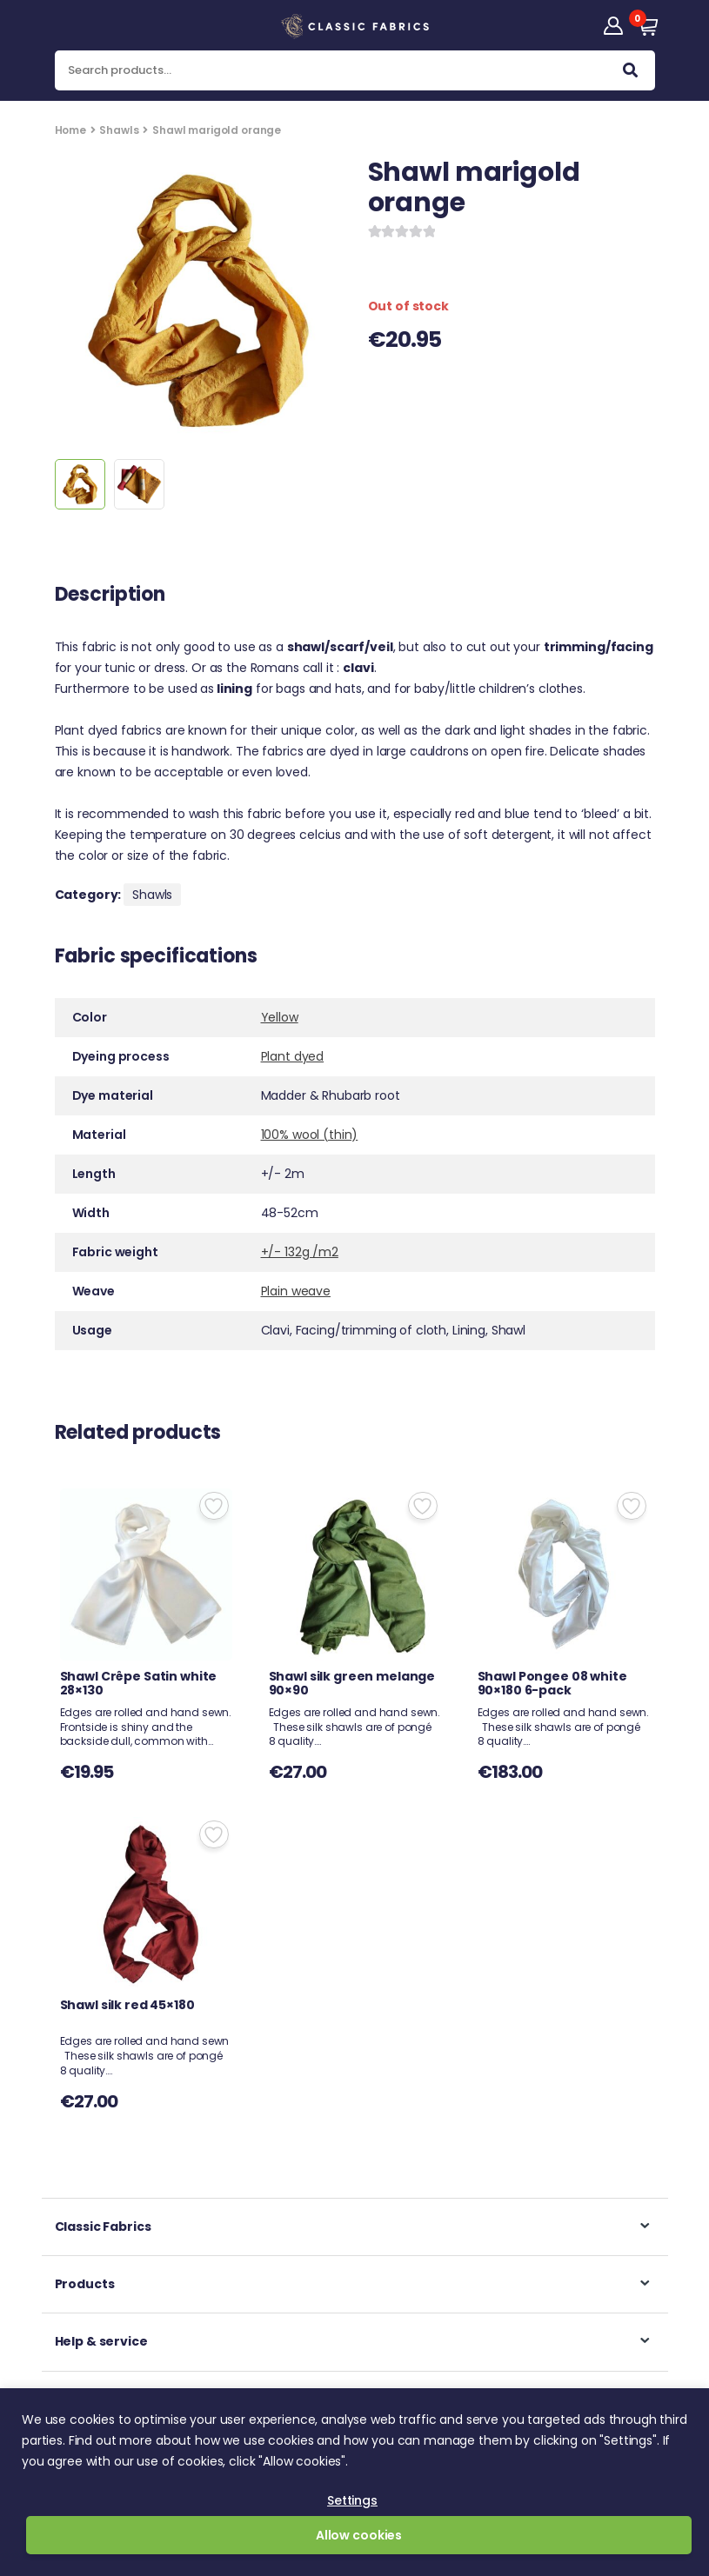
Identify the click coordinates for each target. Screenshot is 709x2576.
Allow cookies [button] (359, 2535)
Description (110, 596)
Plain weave (296, 1291)
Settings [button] (352, 2500)
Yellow (279, 1017)
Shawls (118, 130)
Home (70, 130)
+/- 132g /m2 (299, 1252)
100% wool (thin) (309, 1134)
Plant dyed (292, 1056)
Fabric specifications (156, 958)
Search (630, 73)
